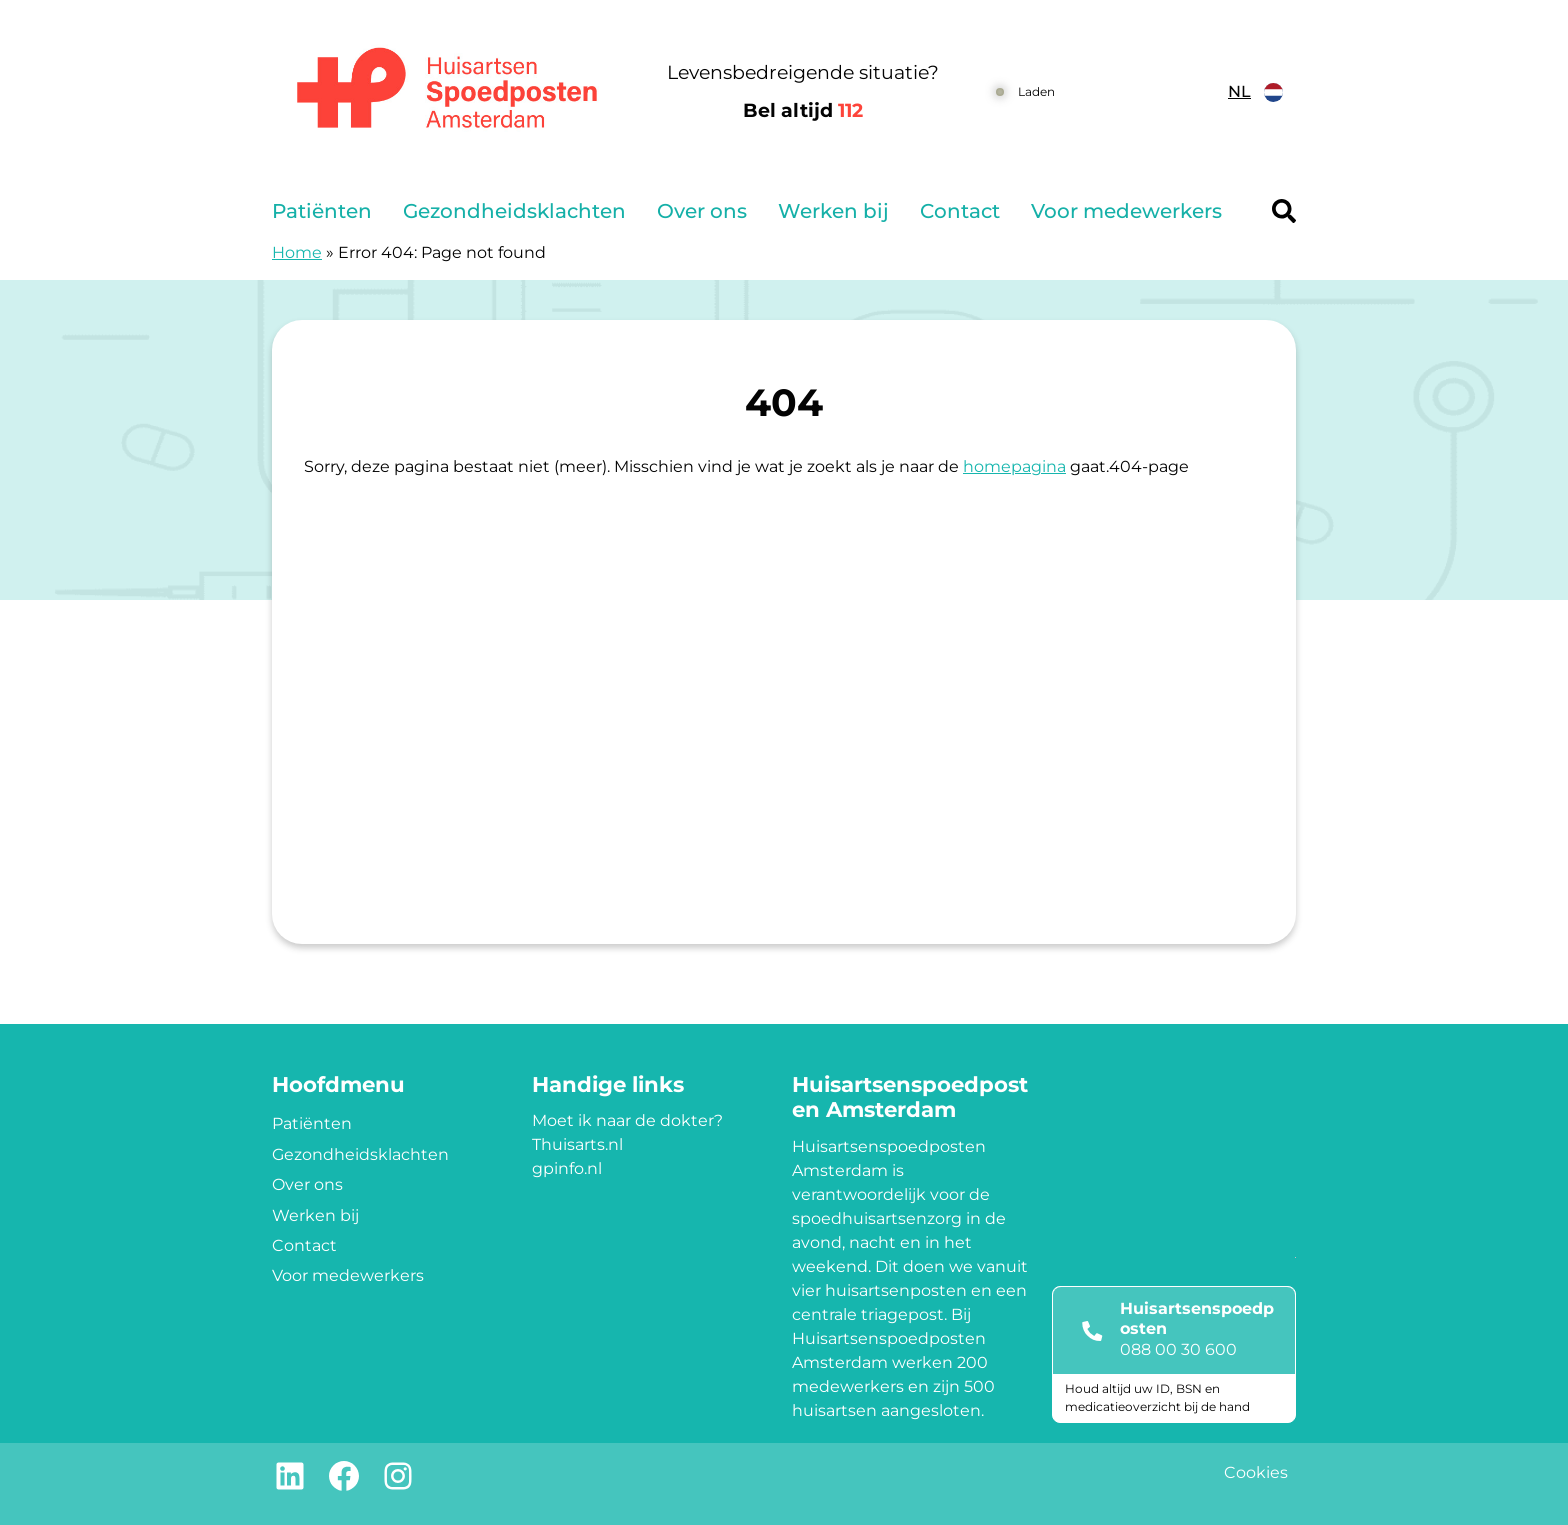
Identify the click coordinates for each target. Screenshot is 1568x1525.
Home (297, 252)
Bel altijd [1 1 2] (803, 110)
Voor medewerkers (1126, 211)
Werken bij (833, 211)
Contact (960, 211)
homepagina (1014, 466)
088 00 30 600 (1178, 1349)
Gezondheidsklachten (514, 211)
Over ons (702, 211)
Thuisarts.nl (577, 1144)
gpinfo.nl (567, 1168)
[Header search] (1284, 211)
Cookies (1256, 1472)
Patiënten (322, 211)
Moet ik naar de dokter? (627, 1120)
